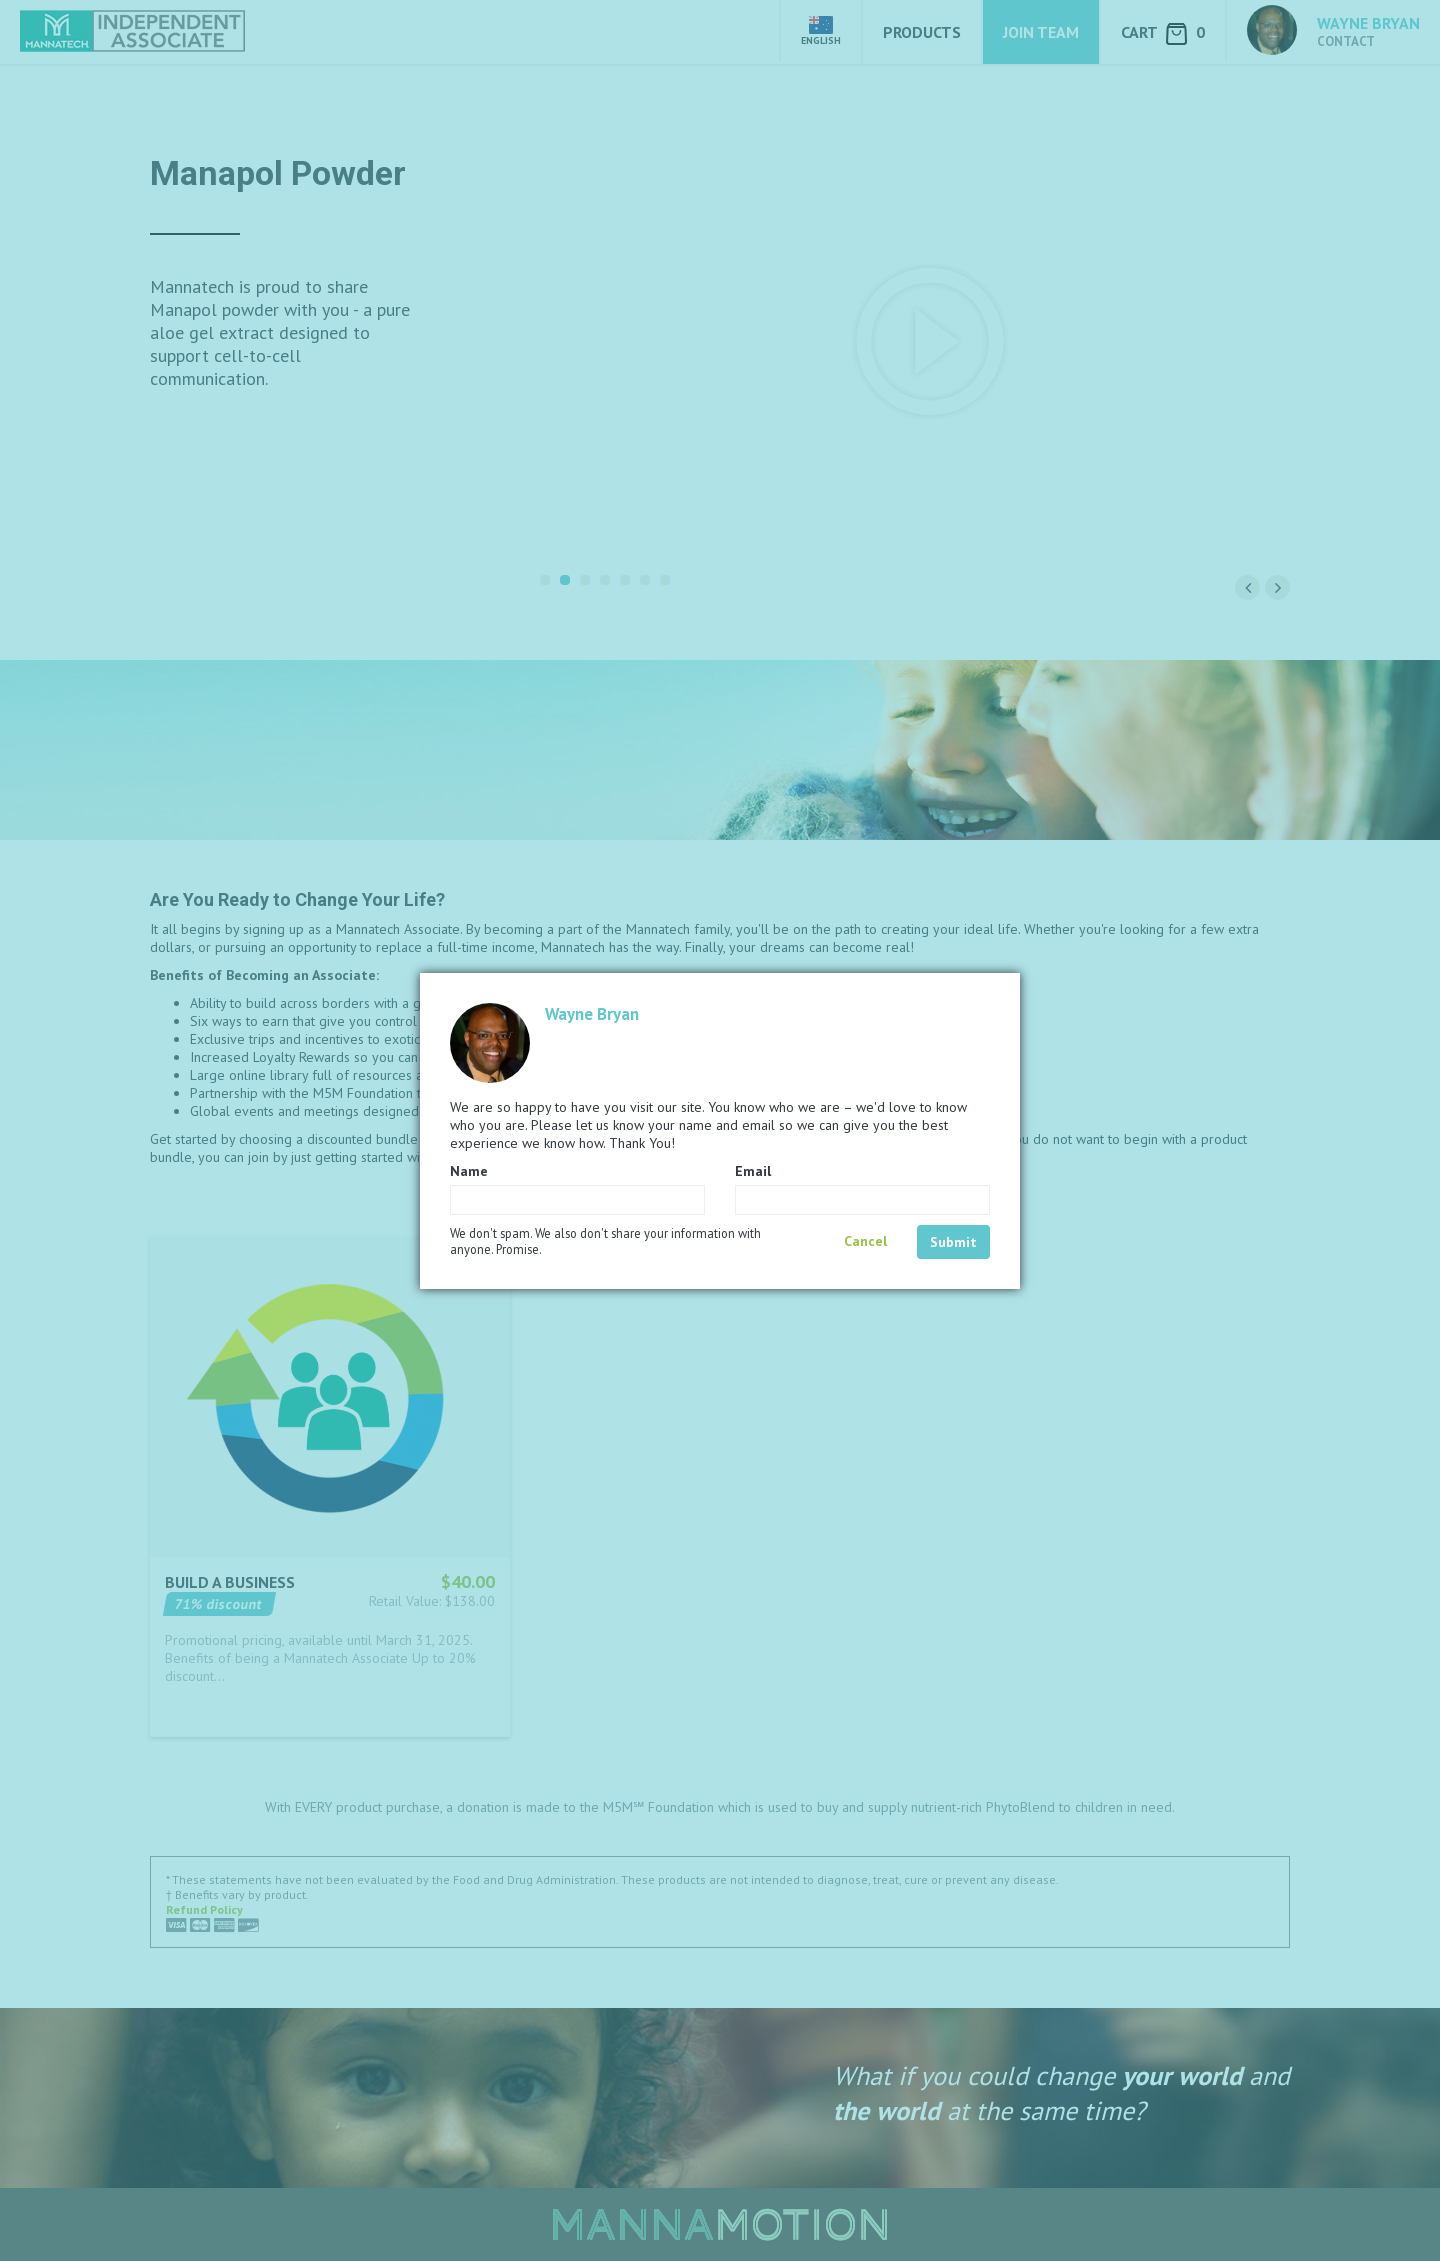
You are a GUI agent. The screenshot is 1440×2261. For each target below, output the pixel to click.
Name (469, 1171)
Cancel (865, 1241)
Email (753, 1171)
